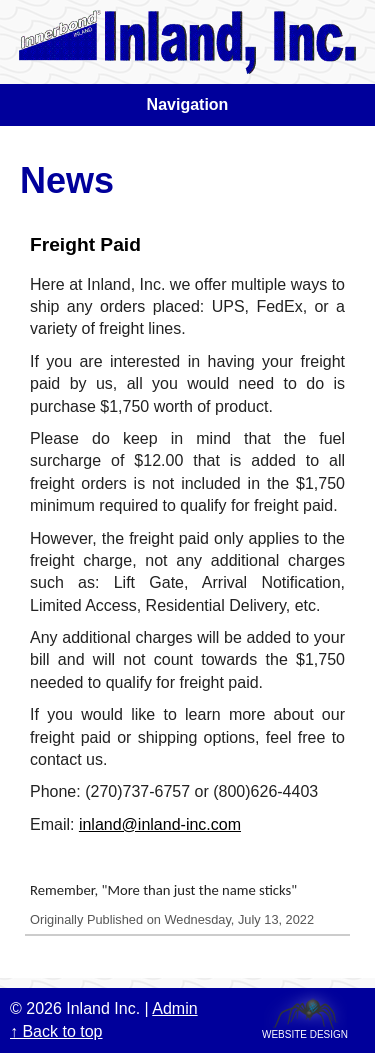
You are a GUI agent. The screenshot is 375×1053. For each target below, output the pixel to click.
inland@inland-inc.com (160, 824)
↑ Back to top (56, 1031)
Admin (174, 1008)
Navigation (188, 104)
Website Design (305, 1033)
